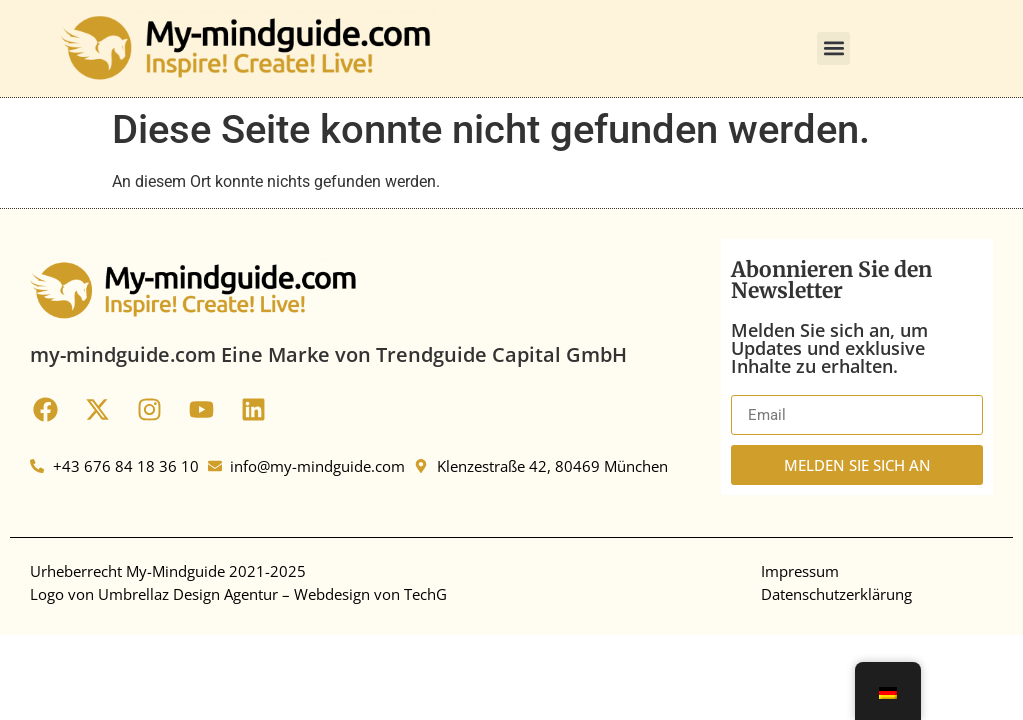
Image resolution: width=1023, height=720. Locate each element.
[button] (833, 48)
